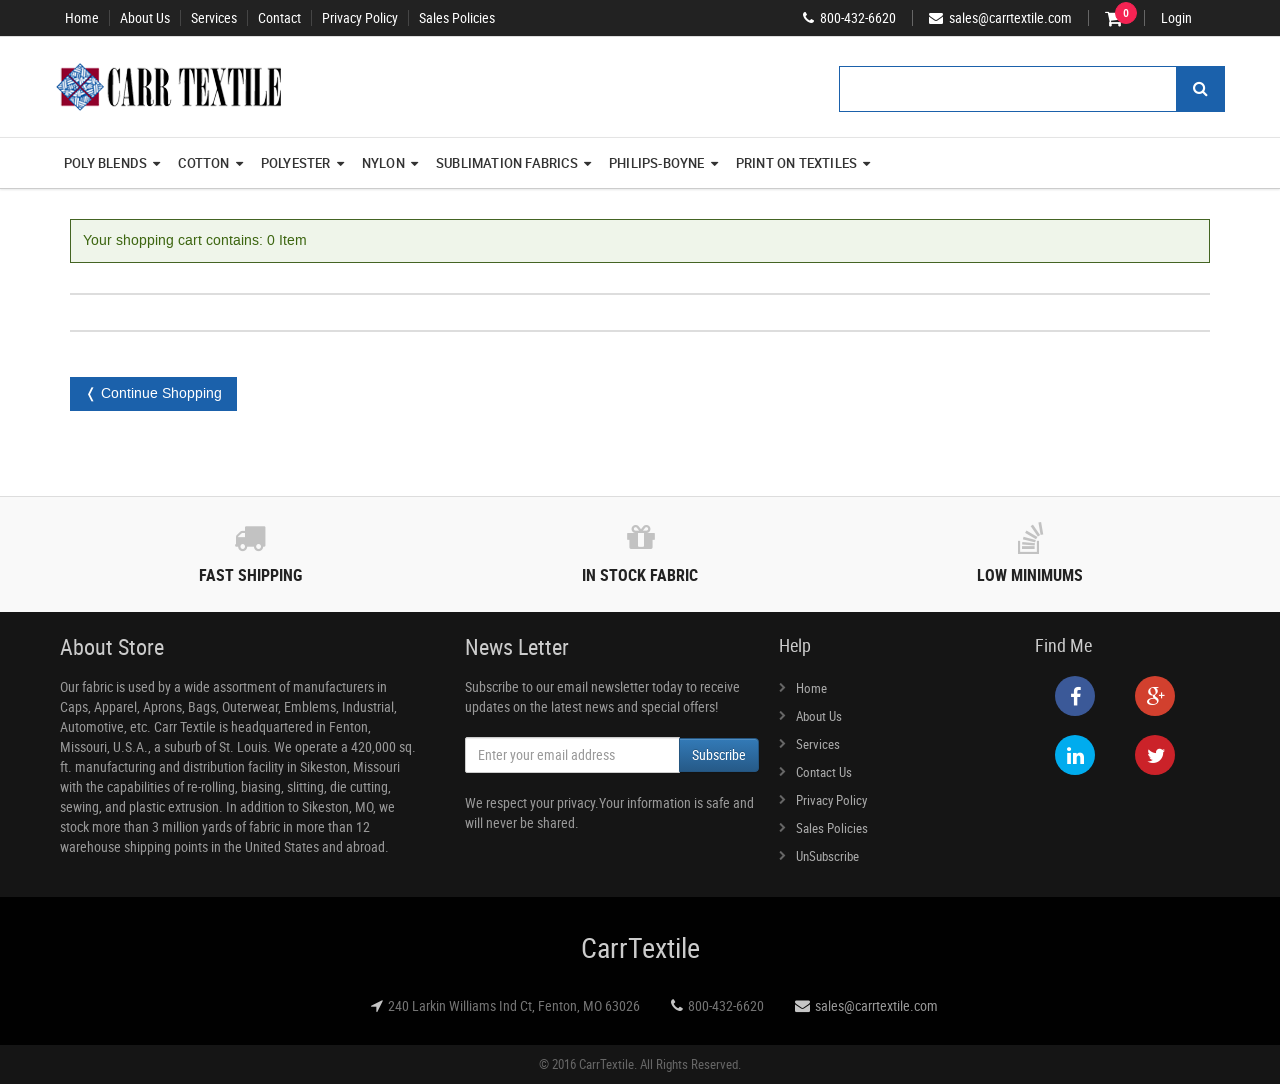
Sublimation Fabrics (513, 163)
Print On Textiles (803, 163)
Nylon (390, 163)
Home (82, 18)
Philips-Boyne (663, 163)
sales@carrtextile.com (876, 1005)
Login (1176, 18)
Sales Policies (457, 18)
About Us (145, 18)
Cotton (210, 163)
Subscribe (719, 754)
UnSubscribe (827, 856)
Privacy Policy (360, 18)
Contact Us (824, 772)
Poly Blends (112, 163)
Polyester (302, 163)
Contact (279, 18)
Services (214, 18)
